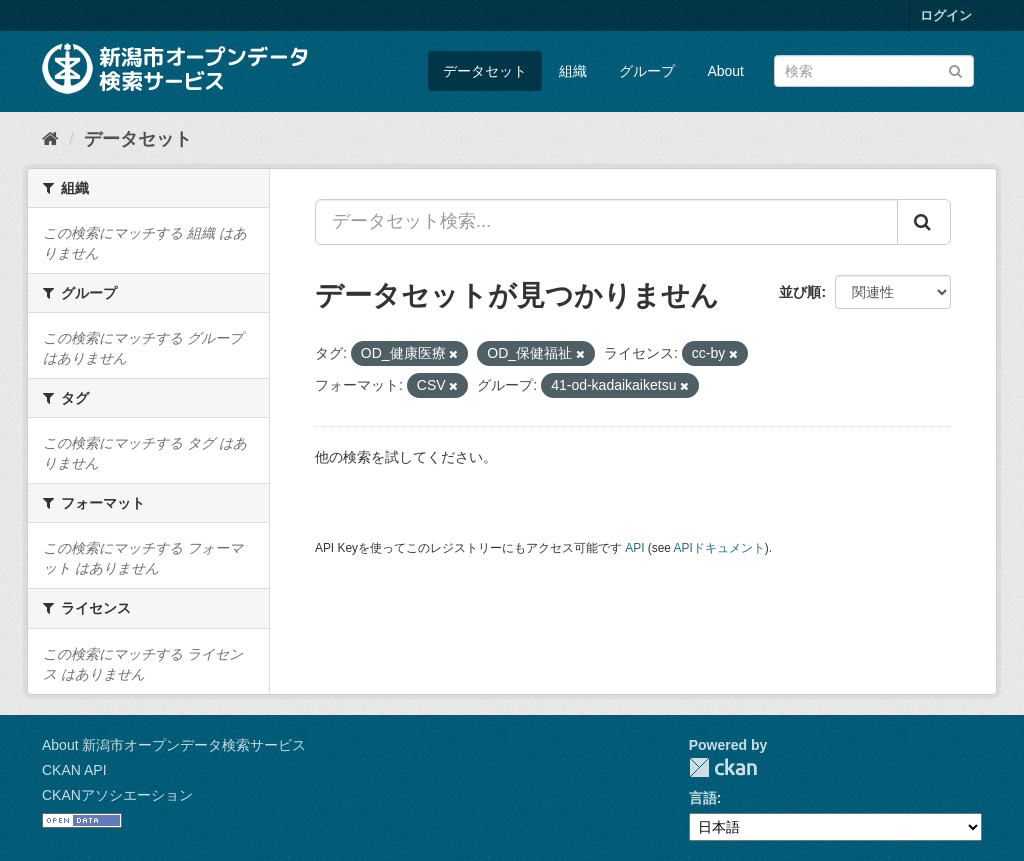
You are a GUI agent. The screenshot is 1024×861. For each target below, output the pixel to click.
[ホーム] (50, 139)
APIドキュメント (719, 548)
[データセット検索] (874, 71)
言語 (703, 798)
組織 (573, 71)
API (634, 548)
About (725, 71)
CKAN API (74, 770)
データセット (485, 71)
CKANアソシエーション (117, 795)
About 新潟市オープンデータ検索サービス (174, 745)
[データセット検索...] (606, 222)
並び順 (800, 292)
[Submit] (955, 69)
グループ (647, 71)
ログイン (946, 15)
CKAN (723, 767)
